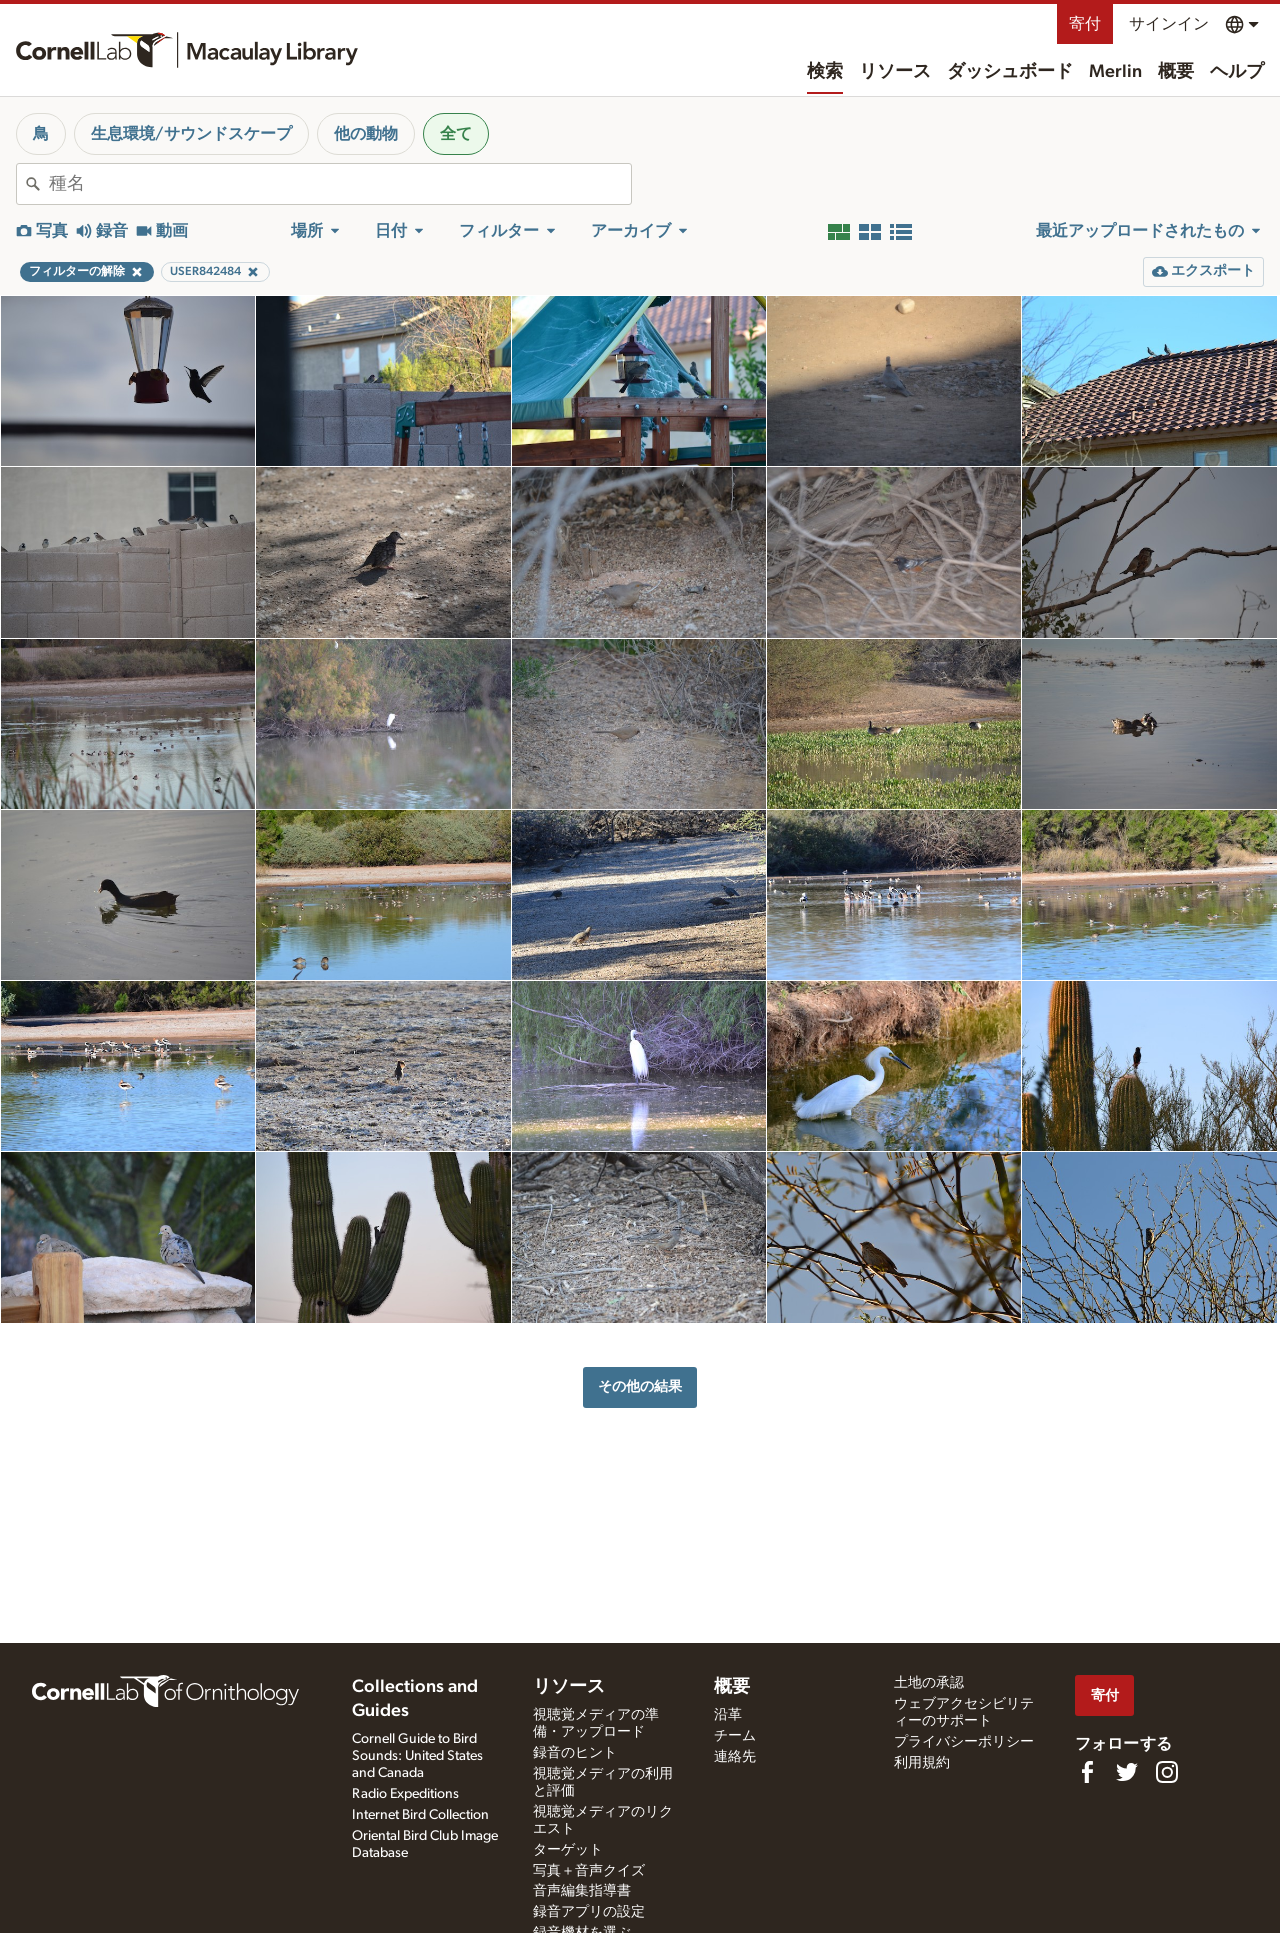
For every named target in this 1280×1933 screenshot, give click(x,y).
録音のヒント (575, 1753)
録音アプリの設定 (589, 1912)
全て (456, 134)
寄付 (1085, 24)
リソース (895, 72)
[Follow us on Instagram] (1167, 1772)
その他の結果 (640, 1386)
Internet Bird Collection (420, 1815)
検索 (825, 72)
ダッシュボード (1010, 72)
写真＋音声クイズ (589, 1871)
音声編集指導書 (582, 1891)
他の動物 (366, 134)
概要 (1176, 72)
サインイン (1169, 24)
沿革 (728, 1715)
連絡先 (735, 1757)
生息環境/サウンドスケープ (191, 134)
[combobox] (340, 184)
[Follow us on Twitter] (1127, 1772)
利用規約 (922, 1763)
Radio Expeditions (405, 1794)
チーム (735, 1736)
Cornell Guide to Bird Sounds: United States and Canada (417, 1756)
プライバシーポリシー (964, 1742)
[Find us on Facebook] (1087, 1772)
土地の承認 (929, 1683)
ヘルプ (1237, 72)
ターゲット (568, 1850)
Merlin (1115, 72)
